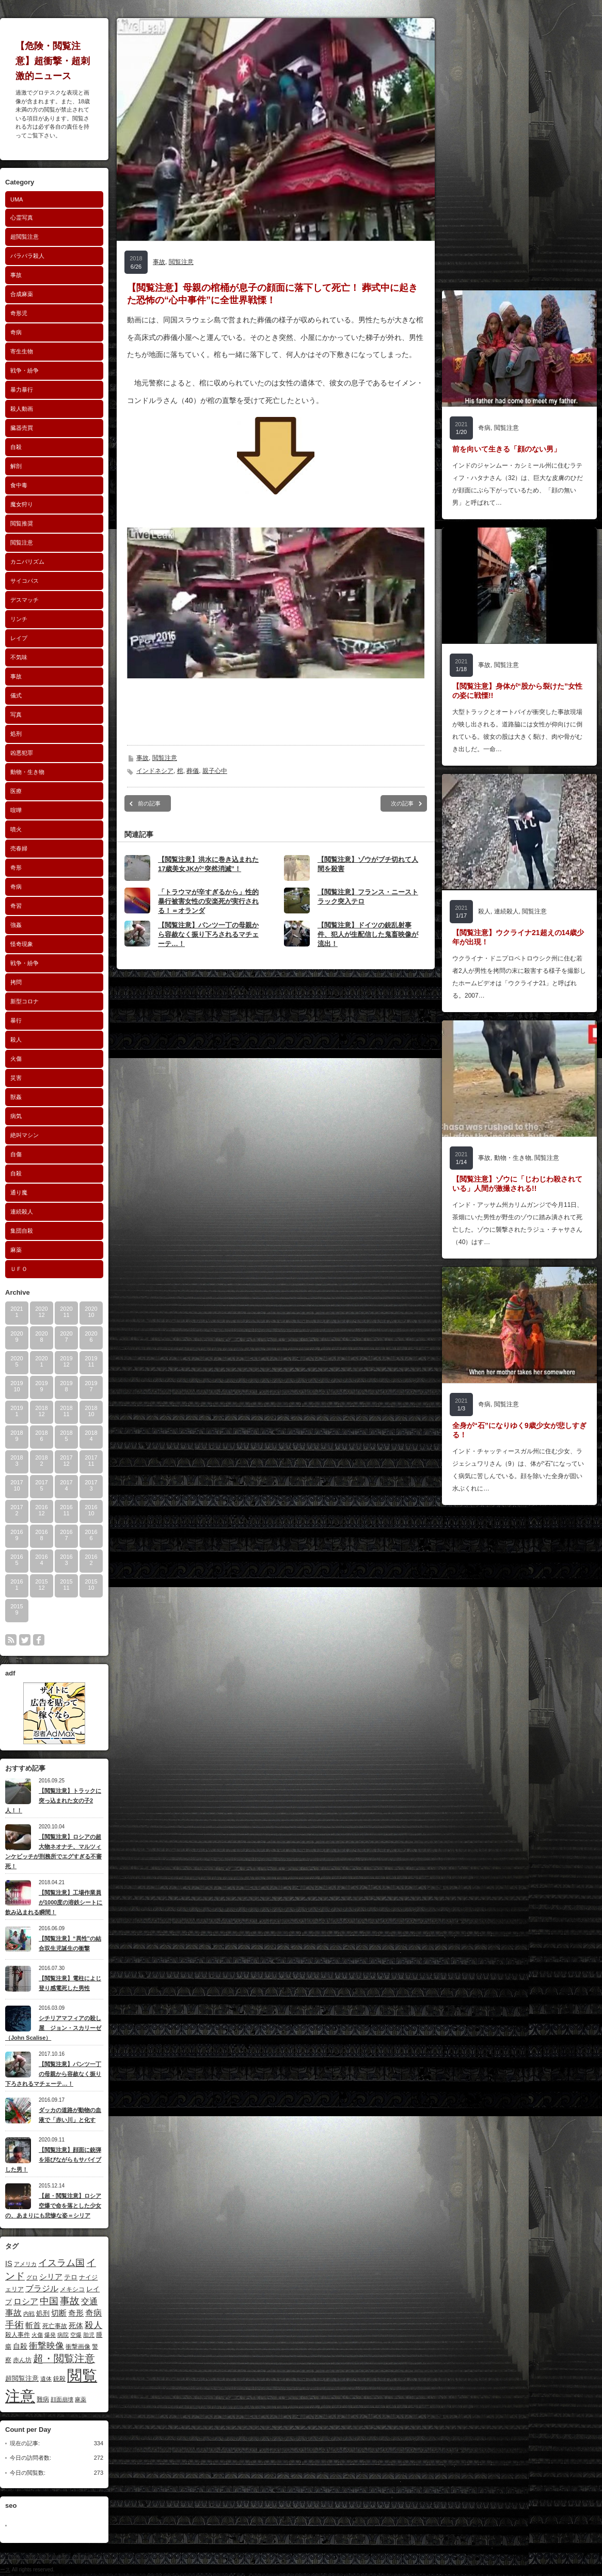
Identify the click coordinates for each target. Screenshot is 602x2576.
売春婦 (18, 848)
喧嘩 (16, 810)
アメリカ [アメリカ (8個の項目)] (25, 2264)
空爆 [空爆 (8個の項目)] (76, 2335)
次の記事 (402, 803)
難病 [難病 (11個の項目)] (43, 2399)
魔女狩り (21, 504)
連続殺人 (21, 1211)
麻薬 (16, 1250)
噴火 (16, 829)
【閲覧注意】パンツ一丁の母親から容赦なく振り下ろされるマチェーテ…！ (53, 2073)
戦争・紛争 (24, 370)
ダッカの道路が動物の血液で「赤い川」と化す (70, 2115)
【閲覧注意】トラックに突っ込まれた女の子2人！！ (53, 1800)
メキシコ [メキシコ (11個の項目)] (72, 2289)
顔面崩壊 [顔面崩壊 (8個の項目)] (62, 2399)
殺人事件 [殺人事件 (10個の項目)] (17, 2334)
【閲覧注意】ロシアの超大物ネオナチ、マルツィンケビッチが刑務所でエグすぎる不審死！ (53, 1851)
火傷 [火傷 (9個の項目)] (37, 2335)
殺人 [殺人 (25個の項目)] (93, 2325)
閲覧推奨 (21, 523)
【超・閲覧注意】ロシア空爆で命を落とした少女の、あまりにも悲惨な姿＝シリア (53, 2205)
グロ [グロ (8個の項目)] (32, 2277)
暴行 (16, 1020)
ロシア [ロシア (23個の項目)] (25, 2301)
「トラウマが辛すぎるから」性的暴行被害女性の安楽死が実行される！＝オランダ (208, 901)
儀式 (16, 695)
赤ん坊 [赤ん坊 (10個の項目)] (22, 2360)
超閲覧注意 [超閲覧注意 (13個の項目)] (22, 2378)
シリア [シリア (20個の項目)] (50, 2276)
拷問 (16, 982)
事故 (16, 275)
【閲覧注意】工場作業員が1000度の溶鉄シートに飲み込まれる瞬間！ (53, 1902)
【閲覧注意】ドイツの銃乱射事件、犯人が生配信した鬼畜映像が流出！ (368, 934)
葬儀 (192, 770)
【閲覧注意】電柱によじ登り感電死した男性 (70, 1983)
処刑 (16, 734)
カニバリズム (27, 561)
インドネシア (154, 770)
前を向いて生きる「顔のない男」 (506, 449)
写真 (16, 714)
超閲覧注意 (24, 237)
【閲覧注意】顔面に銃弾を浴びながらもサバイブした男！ (53, 2159)
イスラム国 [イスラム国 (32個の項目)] (61, 2263)
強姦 (16, 925)
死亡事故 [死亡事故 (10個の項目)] (54, 2326)
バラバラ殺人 (27, 256)
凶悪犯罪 (21, 753)
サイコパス (24, 581)
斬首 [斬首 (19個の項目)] (33, 2325)
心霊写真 (21, 217)
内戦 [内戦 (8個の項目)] (29, 2313)
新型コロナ (24, 1001)
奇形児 (18, 313)
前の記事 (149, 803)
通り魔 (18, 1192)
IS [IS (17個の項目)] (8, 2263)
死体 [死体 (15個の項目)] (76, 2325)
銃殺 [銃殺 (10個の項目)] (59, 2378)
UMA (16, 199)
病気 (16, 1116)
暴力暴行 (21, 389)
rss (11, 1640)
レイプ (18, 638)
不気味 (18, 657)
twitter (24, 1640)
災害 (16, 1078)
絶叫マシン (24, 1135)
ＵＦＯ (18, 1269)
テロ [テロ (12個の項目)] (70, 2277)
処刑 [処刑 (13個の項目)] (43, 2313)
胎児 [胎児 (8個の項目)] (88, 2335)
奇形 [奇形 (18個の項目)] (76, 2313)
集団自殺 (21, 1231)
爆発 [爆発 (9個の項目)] (50, 2335)
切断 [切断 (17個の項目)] (59, 2313)
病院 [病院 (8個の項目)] (63, 2335)
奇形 (16, 867)
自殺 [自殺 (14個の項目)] (20, 2346)
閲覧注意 (21, 542)
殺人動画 (21, 409)
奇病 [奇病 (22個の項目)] (93, 2312)
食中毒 (18, 485)
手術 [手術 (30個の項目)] (14, 2325)
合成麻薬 (21, 294)
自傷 (16, 1154)
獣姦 (16, 1097)
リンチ (18, 619)
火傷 (16, 1059)
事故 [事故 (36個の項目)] (70, 2300)
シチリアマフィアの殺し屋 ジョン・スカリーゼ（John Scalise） (53, 2027)
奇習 (16, 906)
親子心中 (214, 770)
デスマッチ (24, 600)
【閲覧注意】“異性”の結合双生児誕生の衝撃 (70, 1943)
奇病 (16, 332)
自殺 (16, 447)
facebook (38, 1640)
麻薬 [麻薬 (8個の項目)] (80, 2399)
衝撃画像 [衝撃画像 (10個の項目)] (78, 2346)
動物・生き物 (27, 772)
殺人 (16, 1039)
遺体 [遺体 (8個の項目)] (46, 2379)
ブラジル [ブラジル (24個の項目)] (41, 2288)
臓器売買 (21, 428)
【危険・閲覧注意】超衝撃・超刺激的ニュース (52, 61)
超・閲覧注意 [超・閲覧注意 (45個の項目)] (64, 2358)
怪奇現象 (21, 944)
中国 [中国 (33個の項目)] (49, 2301)
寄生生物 (21, 351)
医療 (16, 791)
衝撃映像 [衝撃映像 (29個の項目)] (46, 2345)
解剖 (16, 466)
